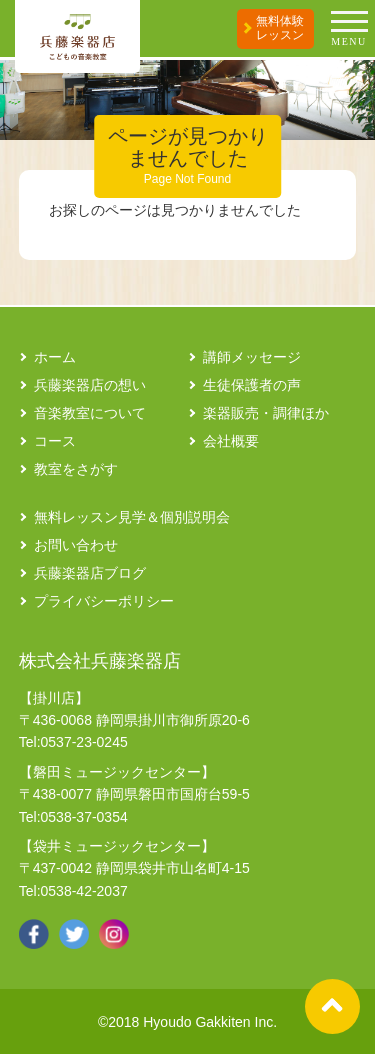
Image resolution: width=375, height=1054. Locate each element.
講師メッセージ (252, 357)
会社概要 (231, 441)
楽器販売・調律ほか (266, 413)
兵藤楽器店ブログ (90, 573)
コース (55, 441)
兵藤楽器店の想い (90, 385)
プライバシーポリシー (104, 601)
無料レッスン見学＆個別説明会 (132, 517)
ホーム (55, 357)
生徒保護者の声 (252, 385)
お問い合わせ (76, 545)
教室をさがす (76, 469)
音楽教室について (90, 413)
